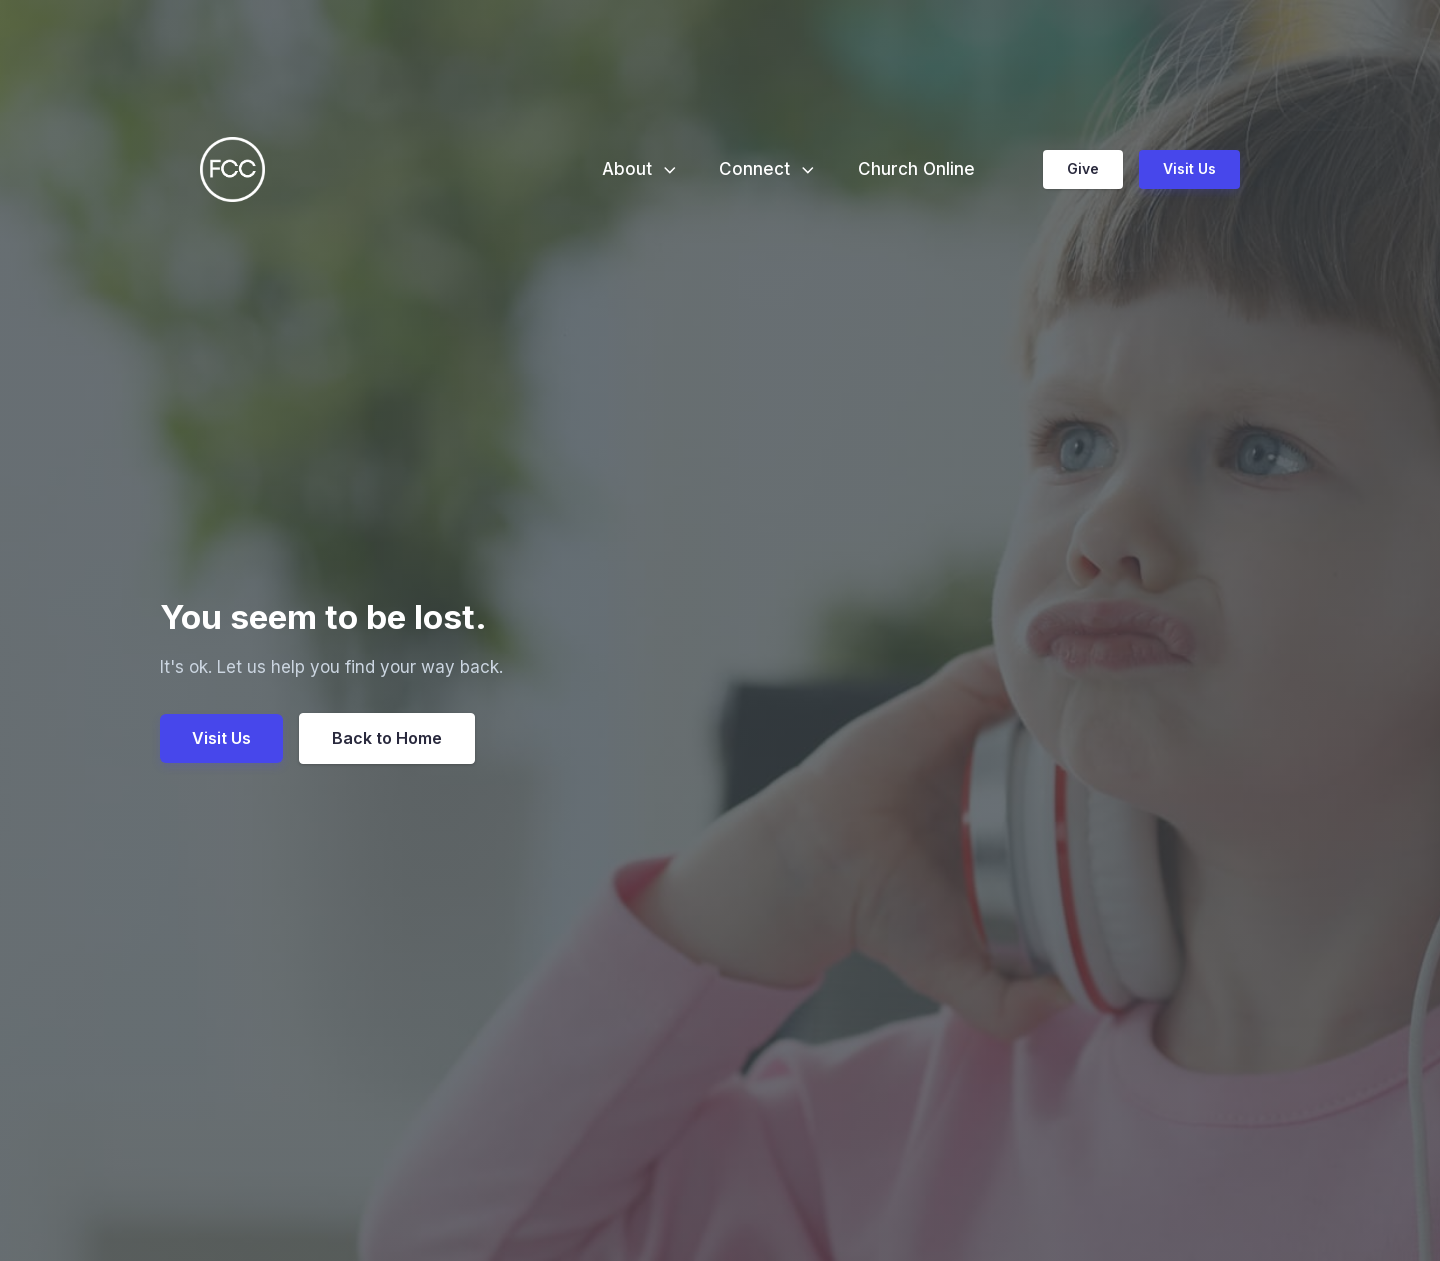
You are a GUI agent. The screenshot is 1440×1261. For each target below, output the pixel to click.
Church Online (916, 169)
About (641, 169)
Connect (768, 169)
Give (1083, 168)
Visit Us (1189, 168)
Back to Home (387, 738)
